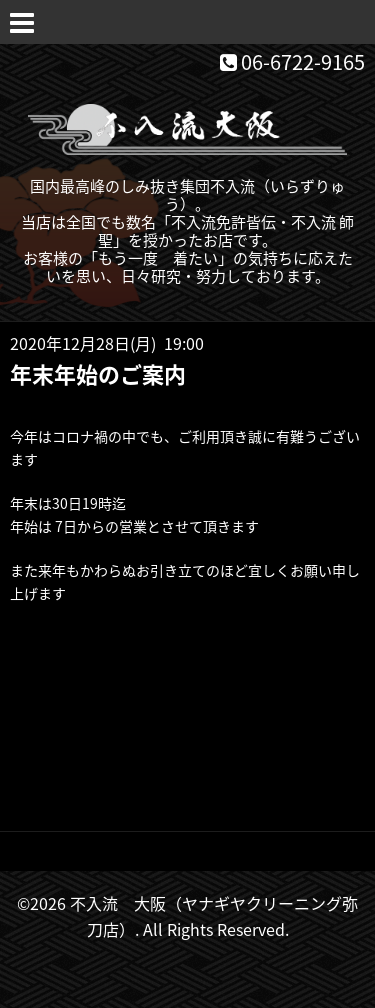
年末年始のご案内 (98, 373)
